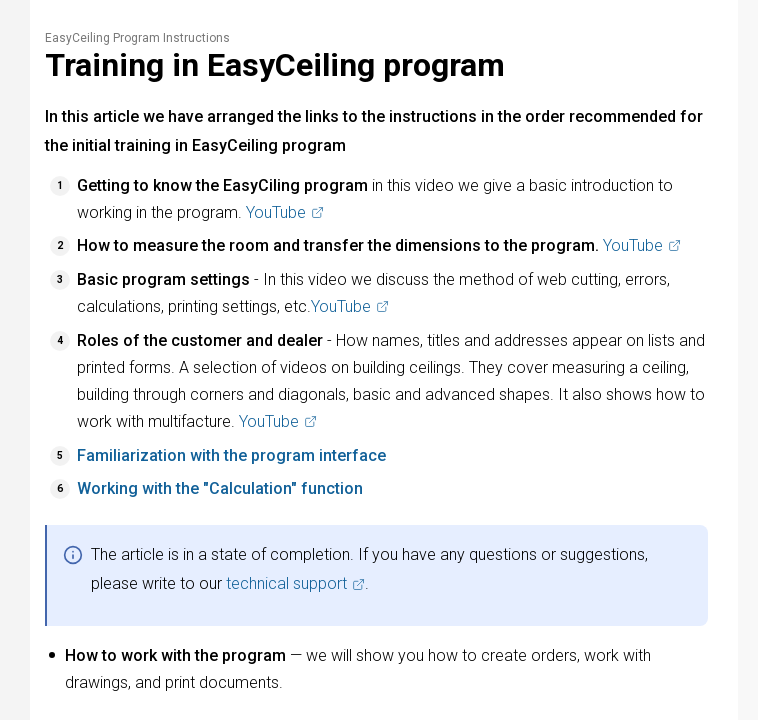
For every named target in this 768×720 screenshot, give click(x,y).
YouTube (285, 212)
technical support (295, 583)
